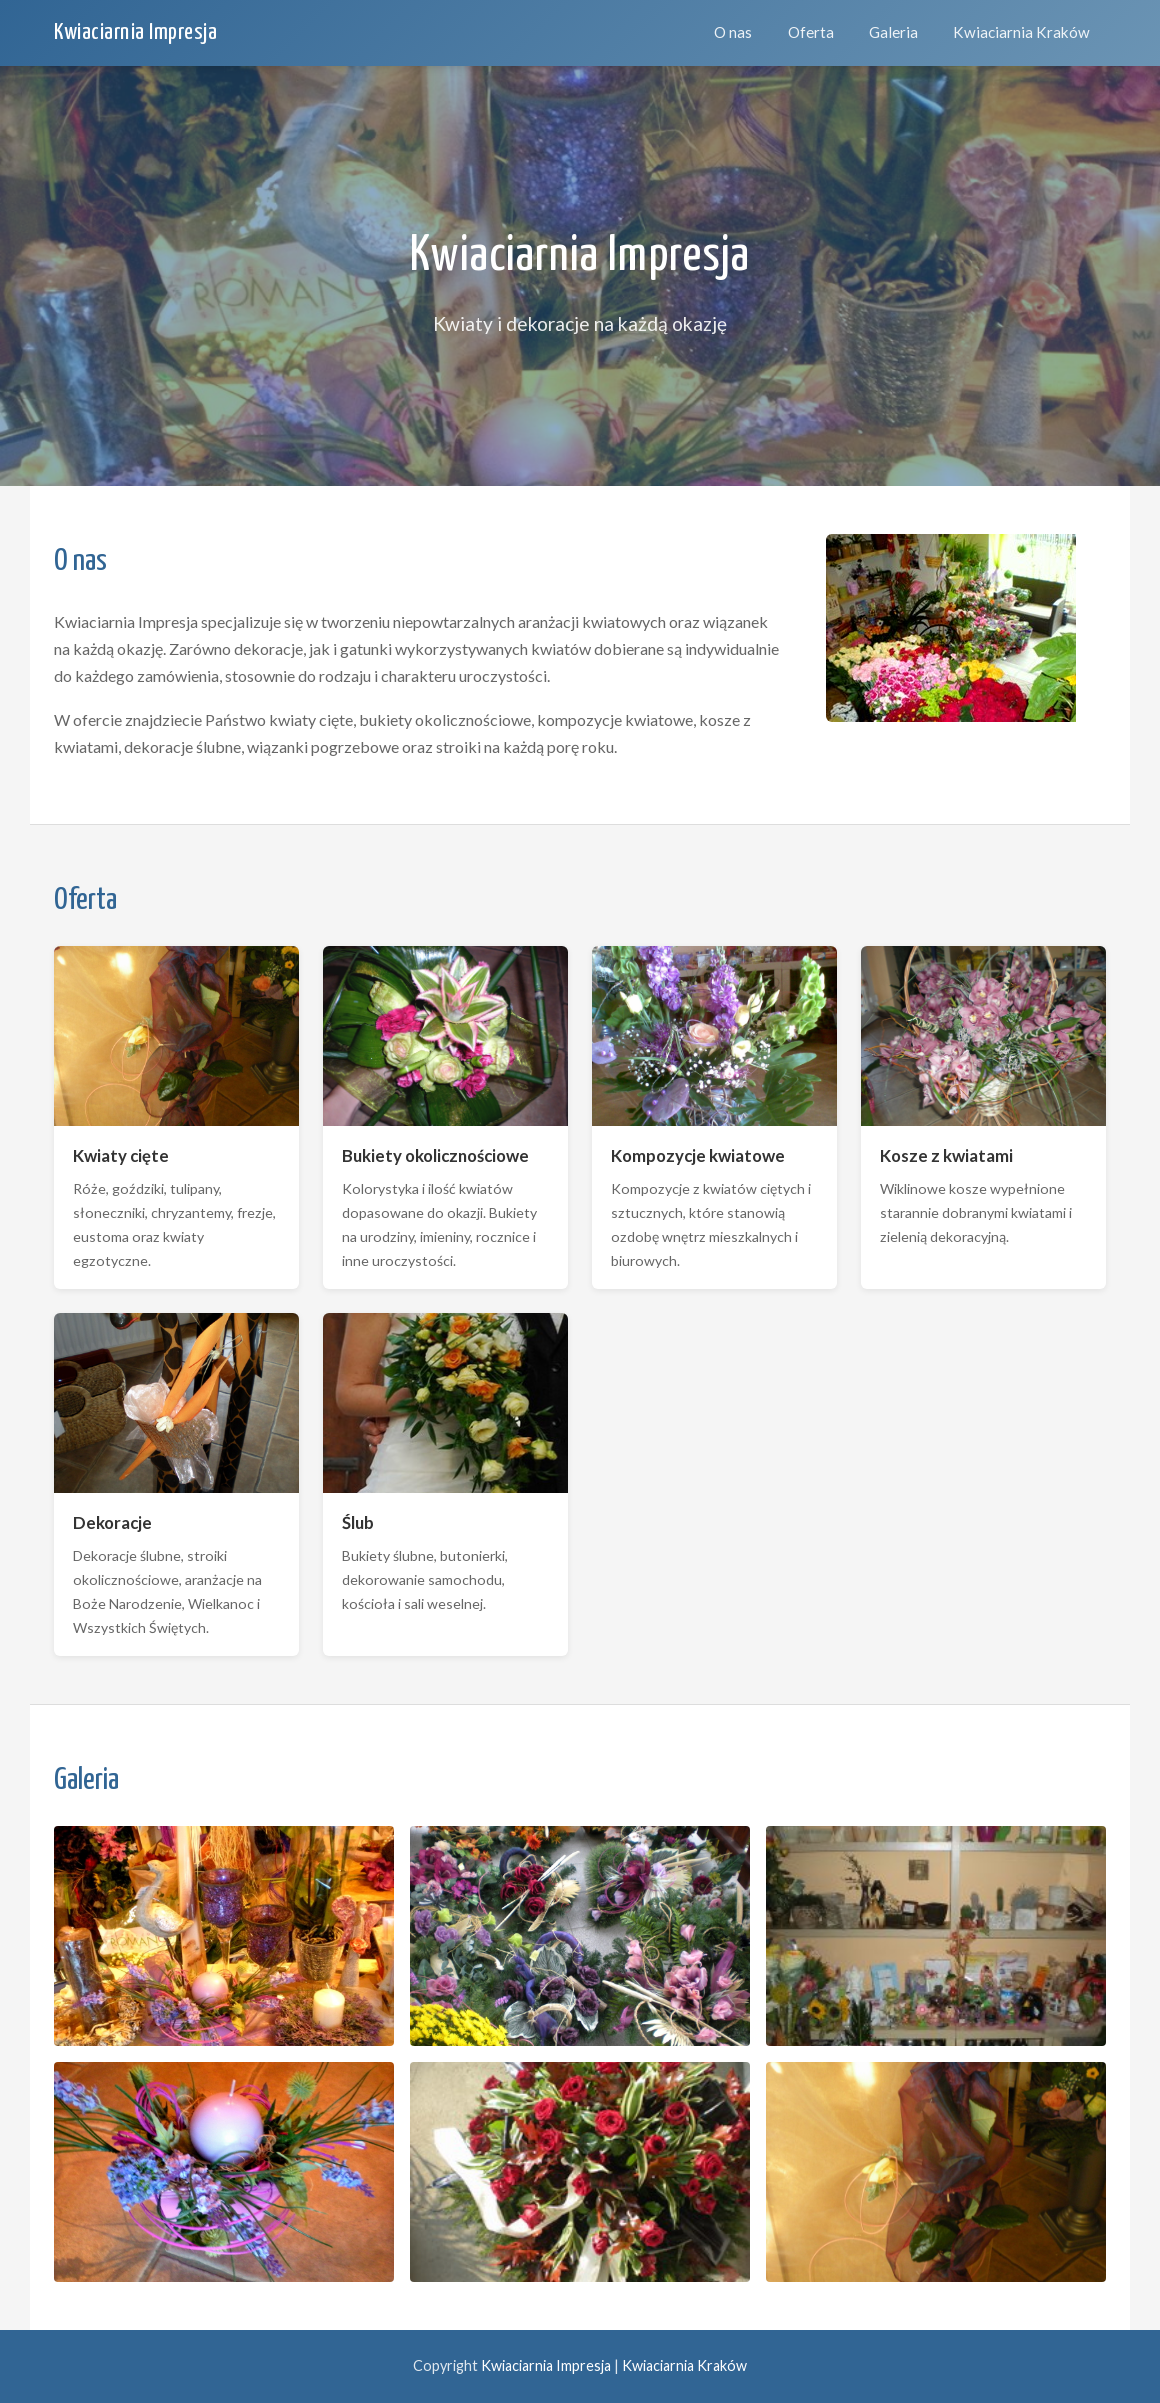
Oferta (811, 32)
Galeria (893, 32)
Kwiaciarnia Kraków (1021, 32)
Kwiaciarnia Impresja (135, 32)
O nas (733, 32)
